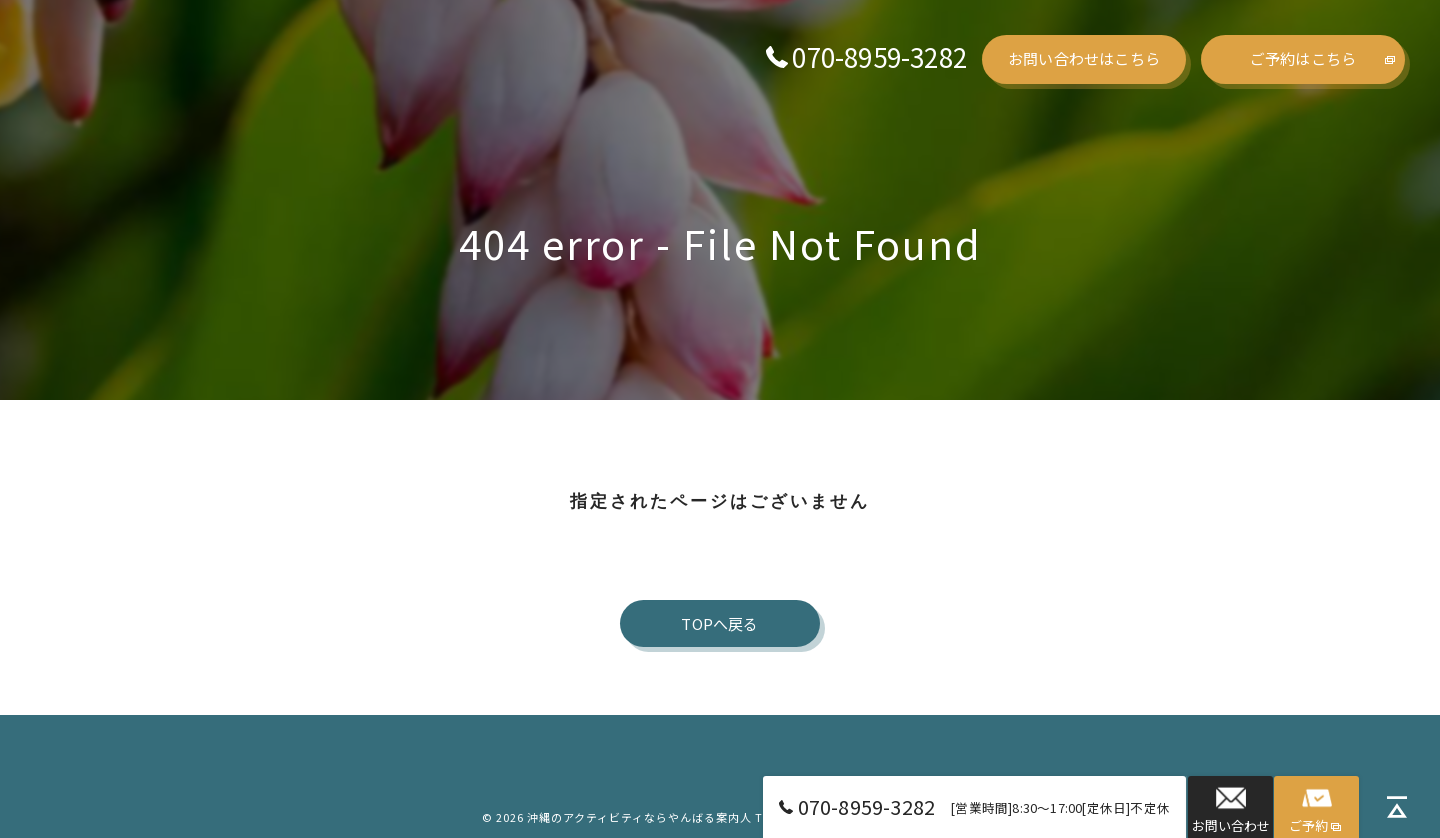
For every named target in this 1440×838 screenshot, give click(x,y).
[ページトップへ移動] (1397, 809)
